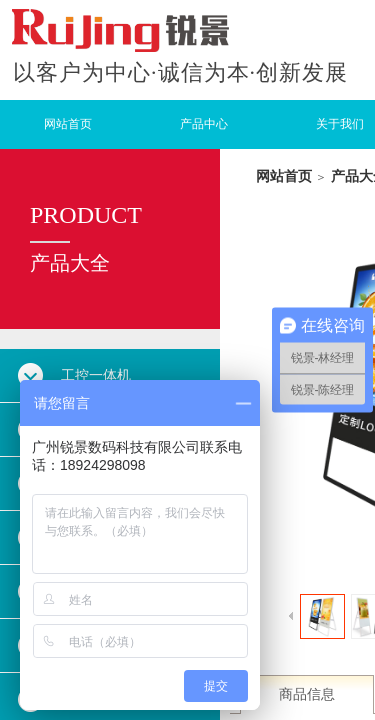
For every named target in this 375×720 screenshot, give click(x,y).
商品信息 (307, 694)
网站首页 (68, 124)
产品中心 (204, 124)
